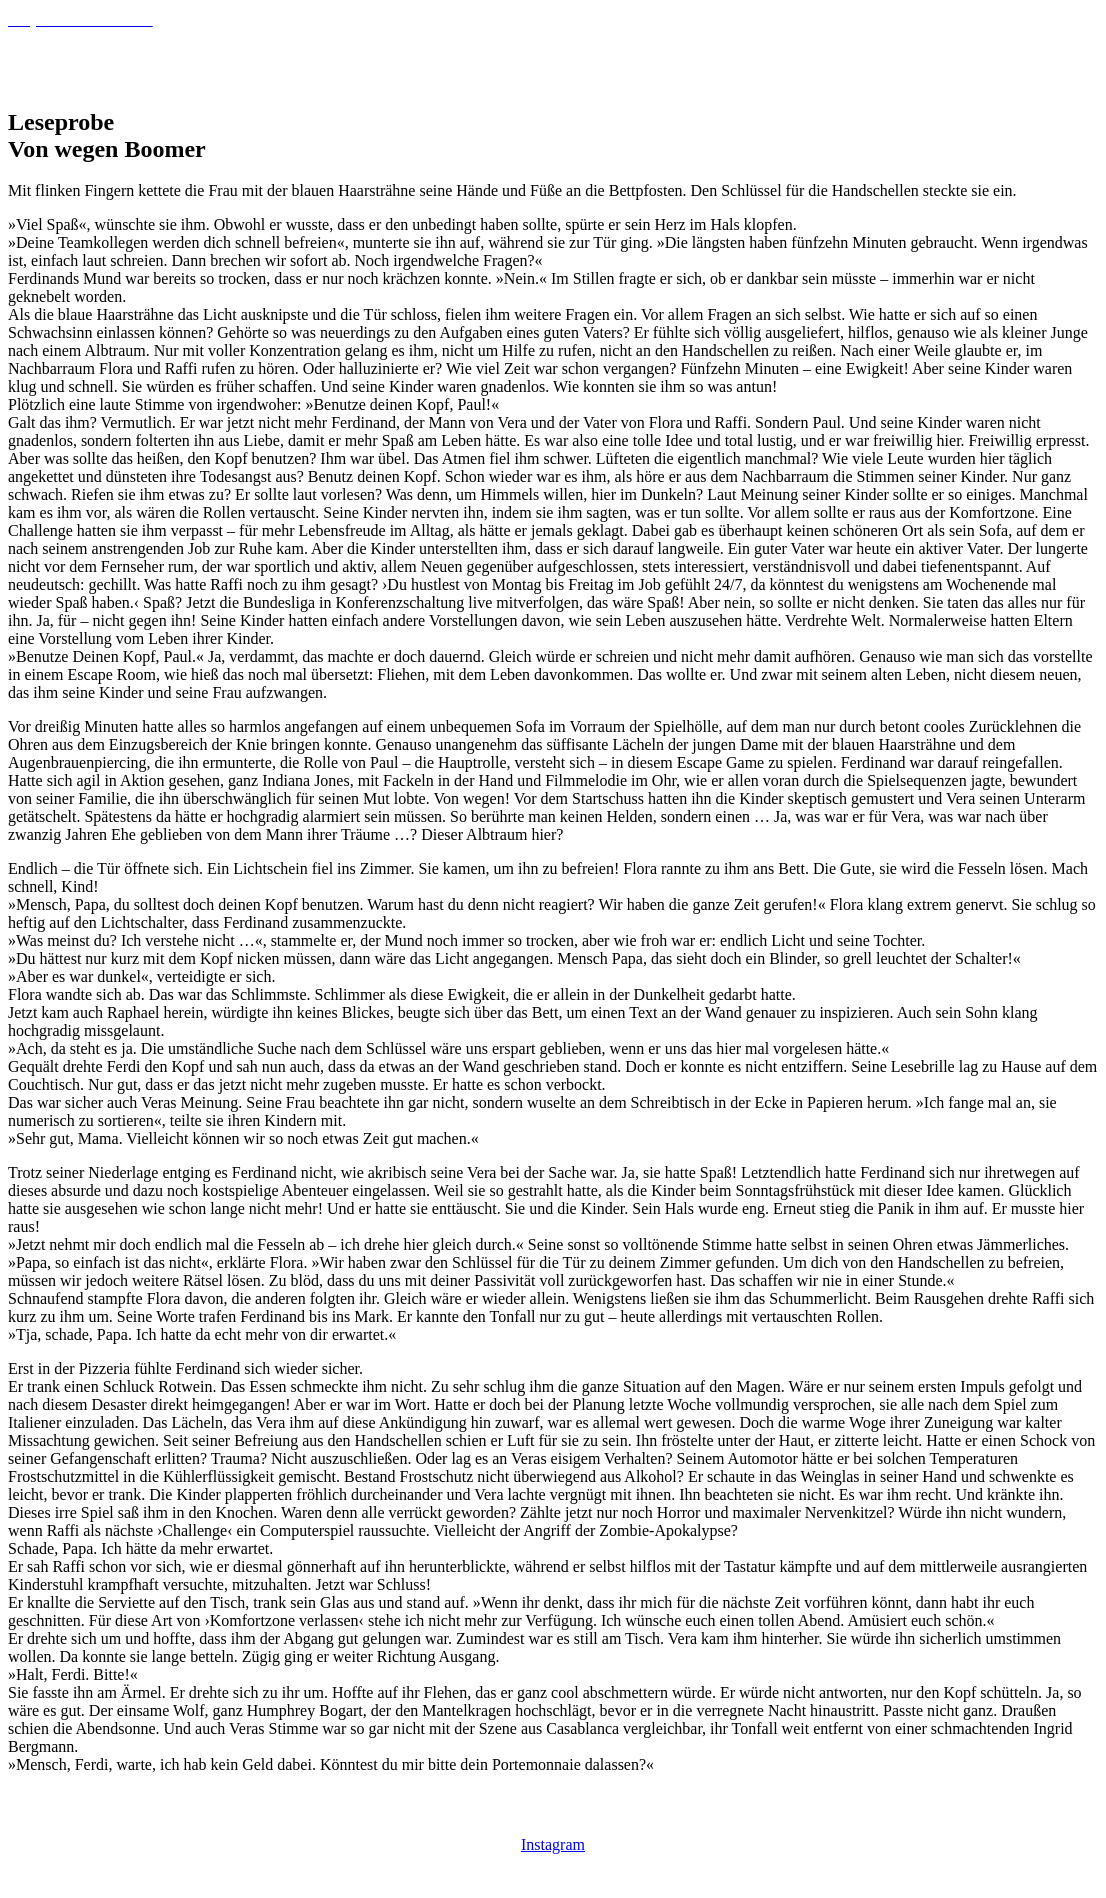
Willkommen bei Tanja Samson (895, 63)
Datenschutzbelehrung (84, 1812)
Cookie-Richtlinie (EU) (241, 1812)
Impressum (362, 1812)
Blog (1064, 63)
